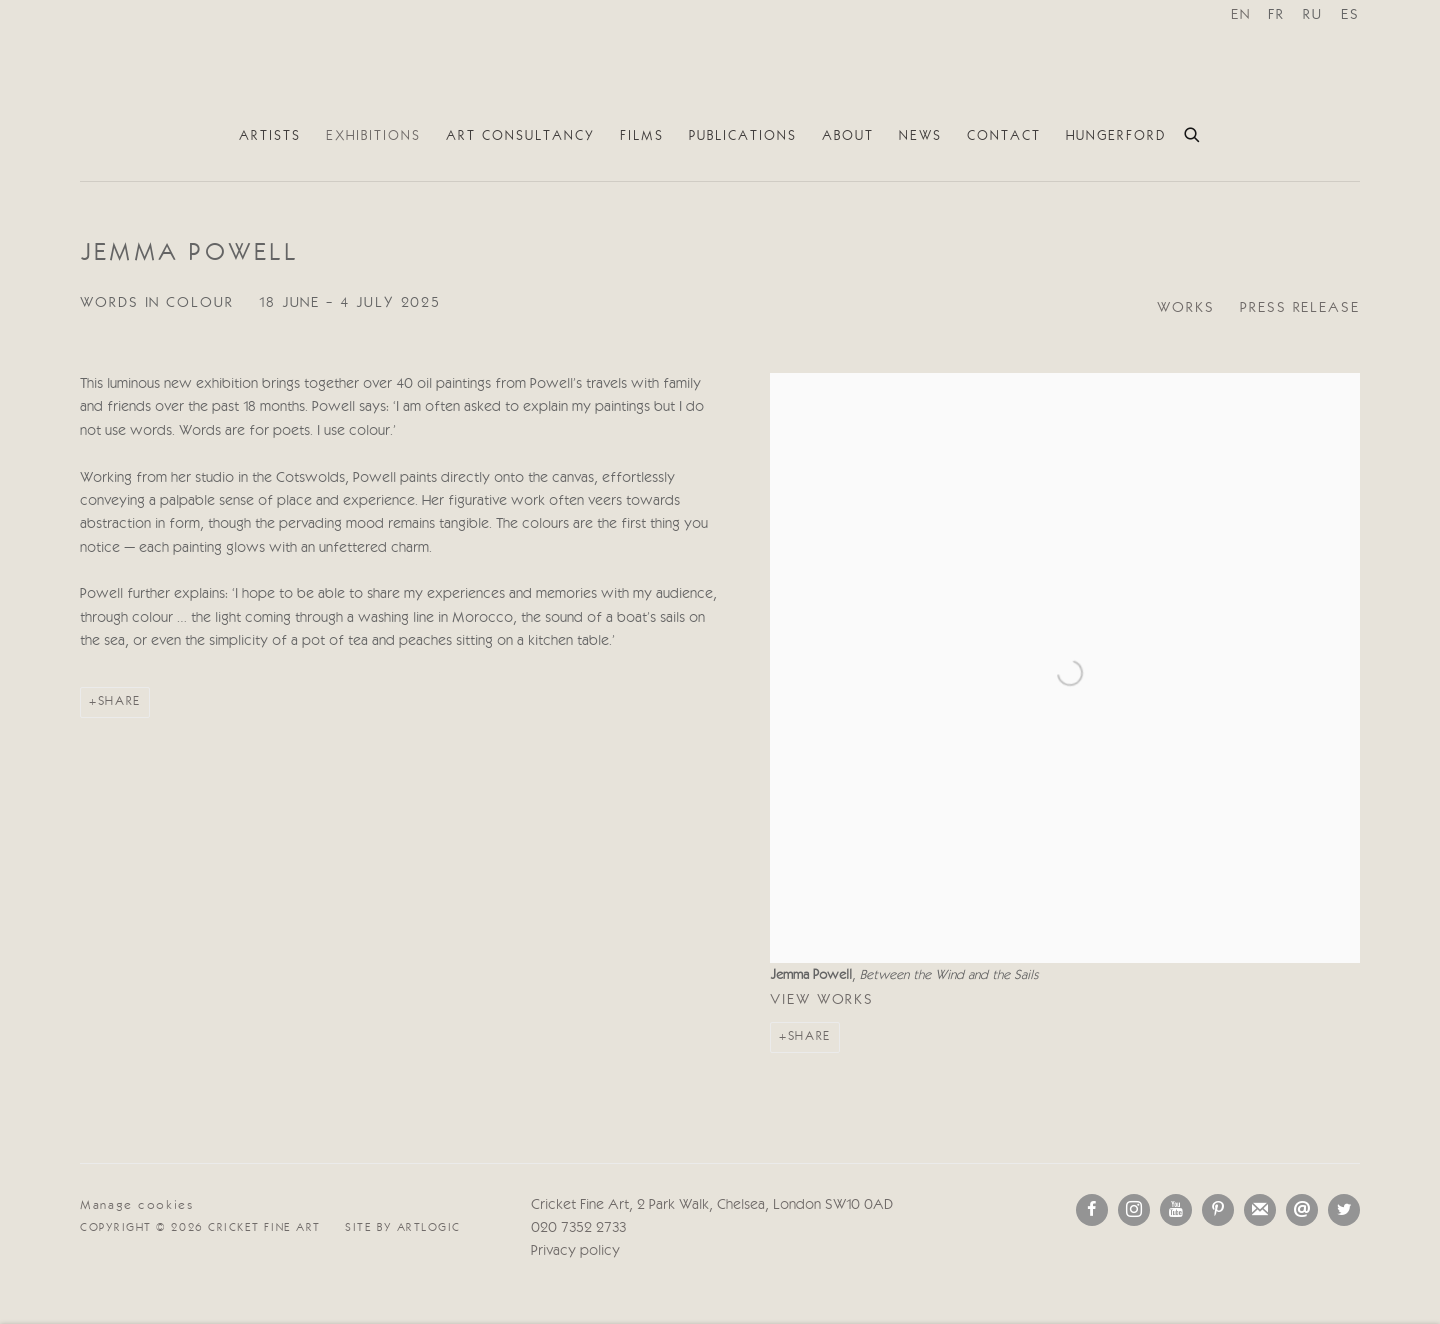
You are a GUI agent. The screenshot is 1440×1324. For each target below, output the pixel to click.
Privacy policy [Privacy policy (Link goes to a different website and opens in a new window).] (575, 1251)
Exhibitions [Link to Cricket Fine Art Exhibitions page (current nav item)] (373, 136)
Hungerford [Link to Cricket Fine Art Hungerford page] (1116, 136)
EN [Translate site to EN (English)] (1241, 15)
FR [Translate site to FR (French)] (1276, 15)
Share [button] (809, 1036)
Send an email (1302, 1210)
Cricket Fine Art (720, 58)
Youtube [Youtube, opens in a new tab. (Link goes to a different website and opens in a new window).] (1176, 1210)
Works (1186, 308)
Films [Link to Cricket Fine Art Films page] (642, 136)
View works (822, 1000)
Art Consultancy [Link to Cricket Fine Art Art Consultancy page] (520, 136)
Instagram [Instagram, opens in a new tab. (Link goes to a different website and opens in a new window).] (1134, 1210)
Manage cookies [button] (137, 1205)
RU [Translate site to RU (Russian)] (1313, 15)
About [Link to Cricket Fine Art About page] (848, 136)
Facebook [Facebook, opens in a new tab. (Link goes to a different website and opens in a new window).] (1092, 1210)
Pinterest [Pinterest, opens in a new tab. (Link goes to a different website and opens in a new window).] (1218, 1210)
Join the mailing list (1260, 1210)
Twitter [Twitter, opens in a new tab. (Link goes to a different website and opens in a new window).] (1344, 1210)
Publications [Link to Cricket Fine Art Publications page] (743, 136)
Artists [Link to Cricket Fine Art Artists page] (270, 136)
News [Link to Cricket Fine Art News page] (920, 136)
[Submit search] (1193, 132)
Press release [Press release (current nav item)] (1300, 308)
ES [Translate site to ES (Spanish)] (1350, 15)
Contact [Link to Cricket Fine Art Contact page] (1004, 136)
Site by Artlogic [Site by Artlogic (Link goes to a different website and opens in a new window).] (403, 1228)
